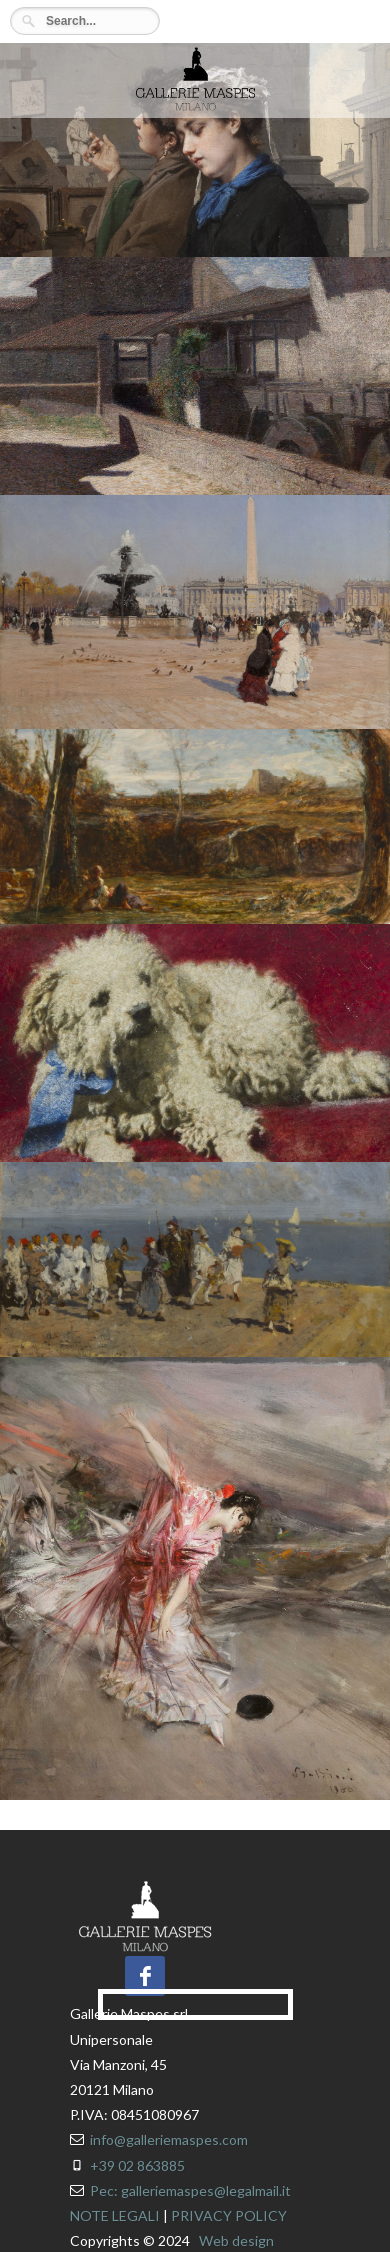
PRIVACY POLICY (229, 2215)
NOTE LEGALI (115, 2215)
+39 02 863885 (137, 2165)
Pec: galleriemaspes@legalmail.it (190, 2190)
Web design (236, 2240)
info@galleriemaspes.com (169, 2139)
